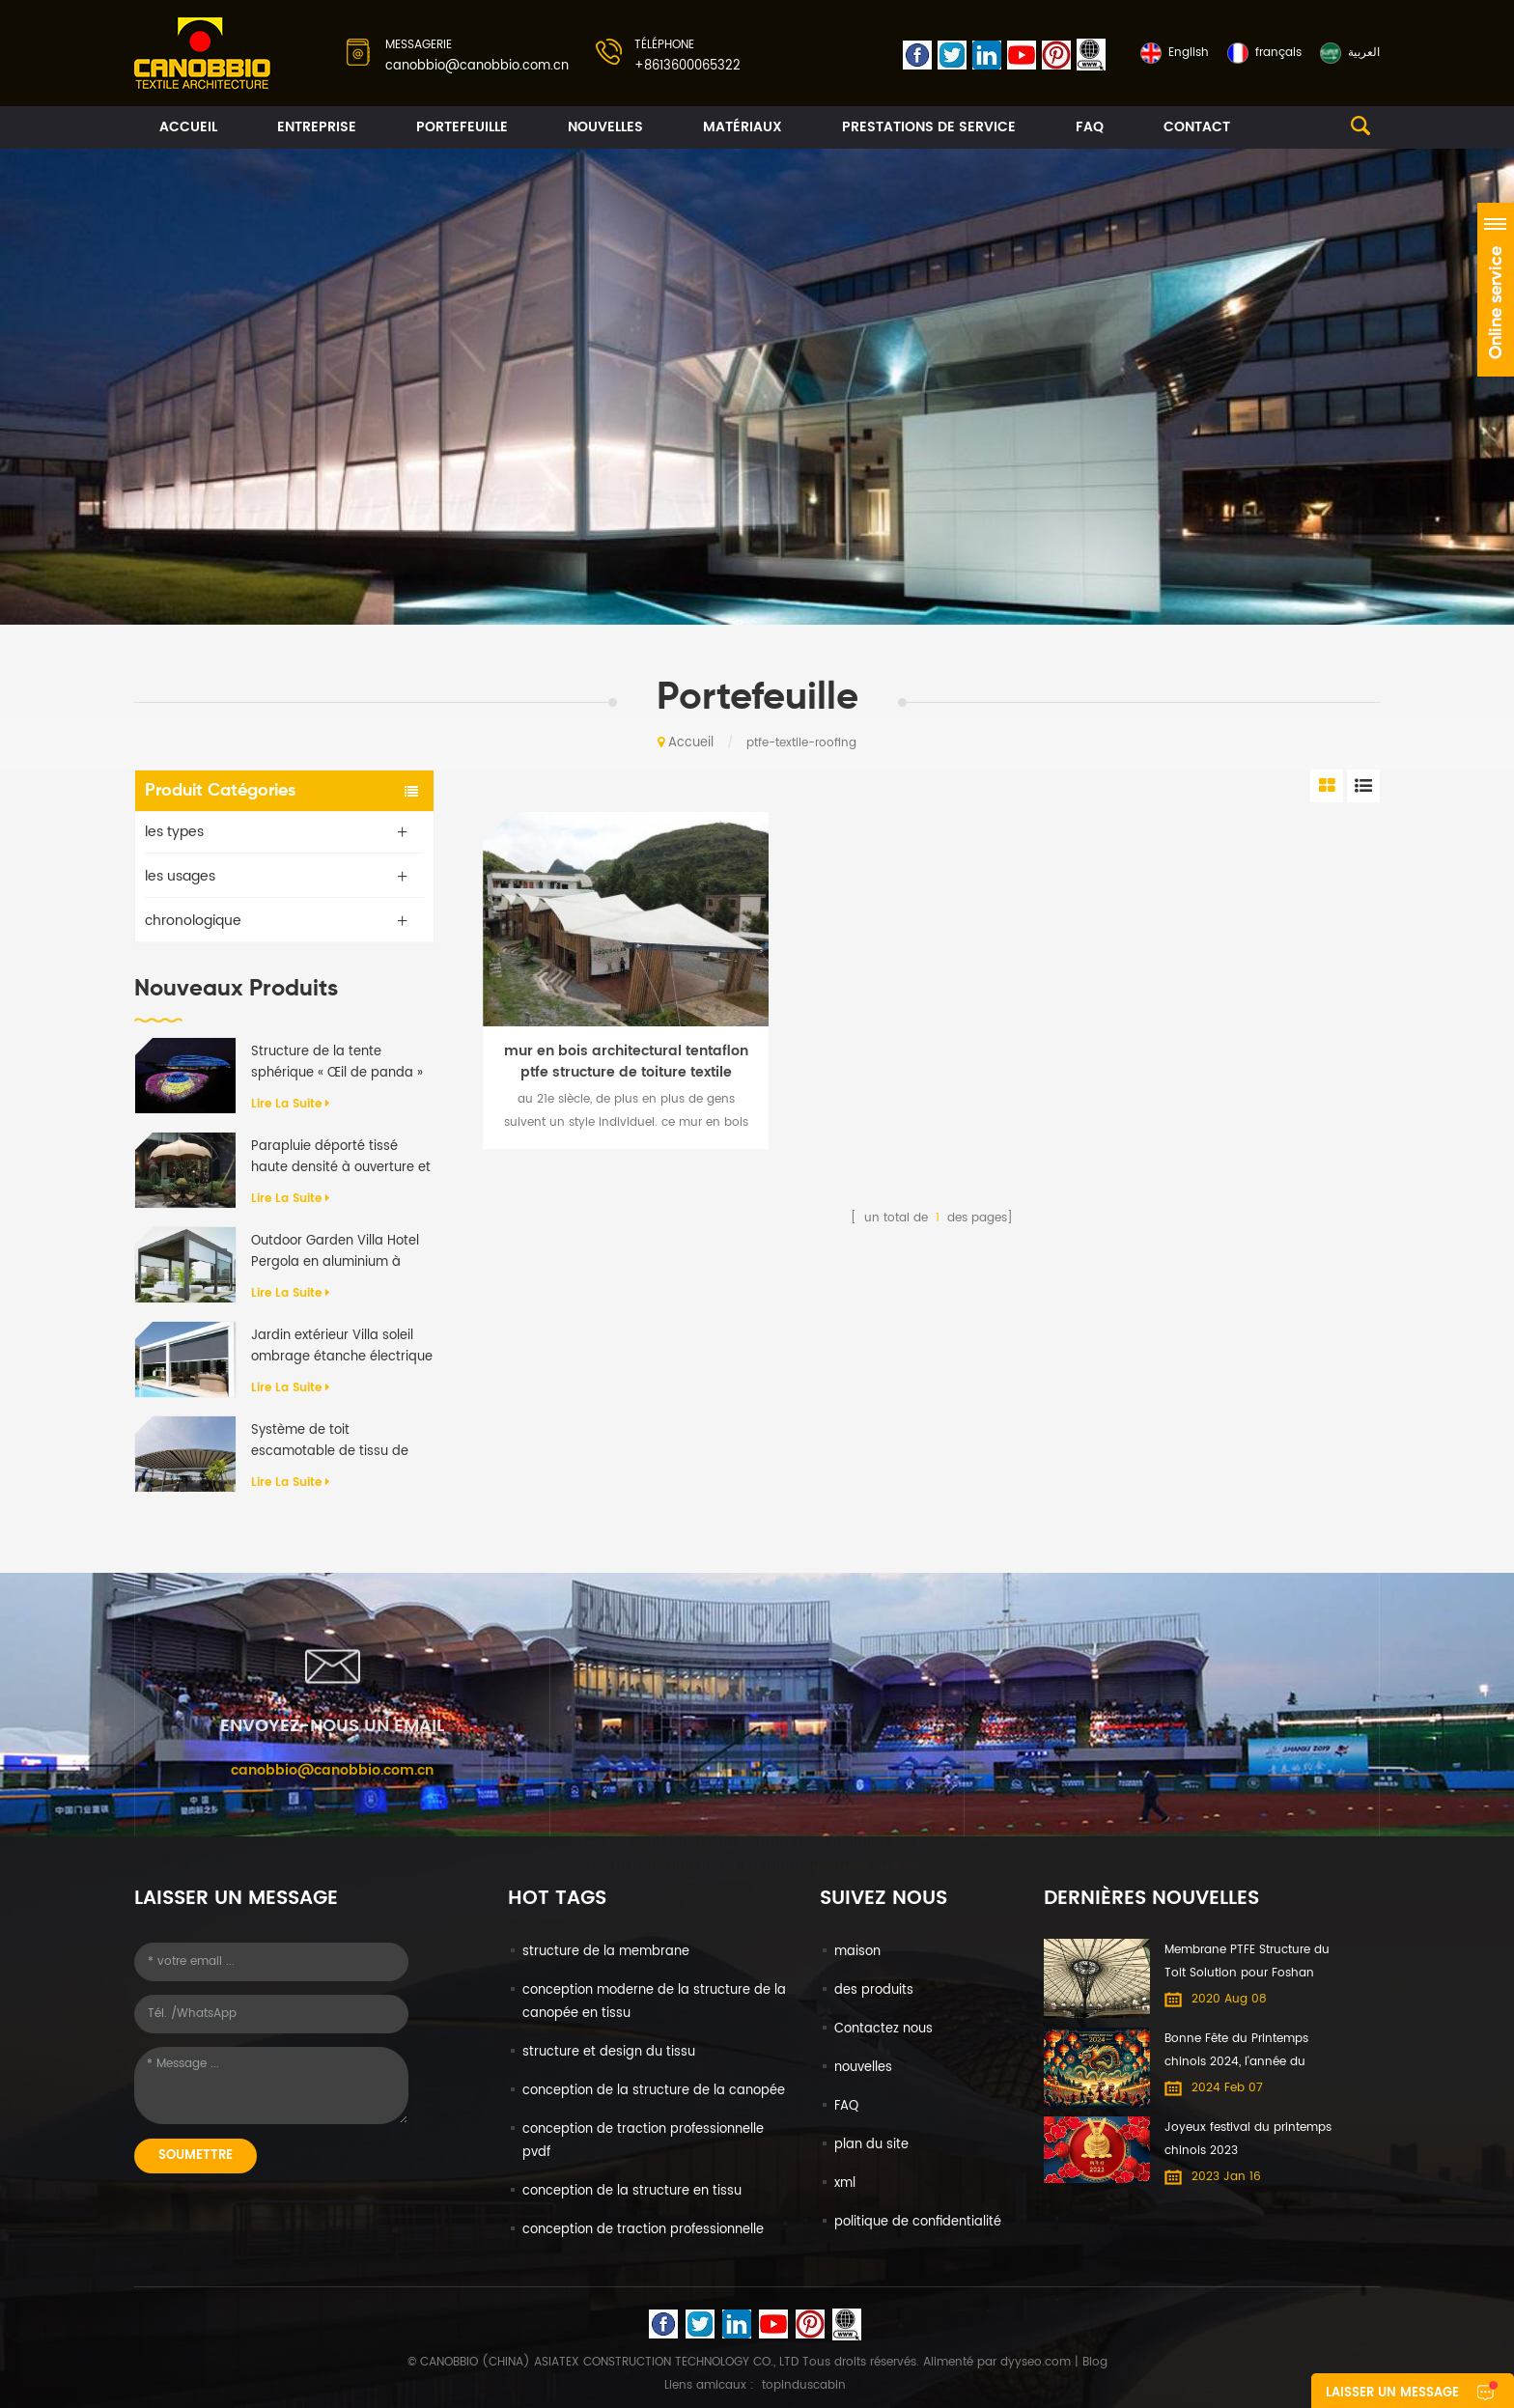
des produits (873, 1990)
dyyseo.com (1035, 2362)
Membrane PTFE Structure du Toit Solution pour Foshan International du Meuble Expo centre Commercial (1248, 1963)
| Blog (1089, 2362)
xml (844, 2183)
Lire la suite (290, 1104)
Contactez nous (883, 2029)
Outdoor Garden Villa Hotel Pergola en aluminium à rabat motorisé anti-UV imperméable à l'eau (335, 1252)
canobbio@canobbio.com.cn (477, 66)
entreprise (316, 127)
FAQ (1090, 127)
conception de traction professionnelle (643, 2230)
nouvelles (605, 127)
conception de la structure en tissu (632, 2191)
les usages (180, 876)
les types (174, 832)
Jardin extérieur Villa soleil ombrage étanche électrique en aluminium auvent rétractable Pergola (342, 1347)
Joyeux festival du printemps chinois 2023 (1248, 2139)
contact (1197, 127)
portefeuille (462, 127)
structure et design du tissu (608, 2052)
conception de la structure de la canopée (653, 2091)
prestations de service (929, 127)
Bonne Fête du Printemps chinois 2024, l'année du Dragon (1236, 2052)
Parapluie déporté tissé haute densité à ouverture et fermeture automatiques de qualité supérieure (341, 1157)
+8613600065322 (687, 66)
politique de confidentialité (917, 2222)
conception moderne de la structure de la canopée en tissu (654, 2002)
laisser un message (1392, 2393)
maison (857, 1952)
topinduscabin (804, 2385)
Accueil (188, 127)
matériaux (742, 127)
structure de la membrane (605, 1952)
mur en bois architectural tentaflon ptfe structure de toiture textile (626, 1062)
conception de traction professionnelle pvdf (643, 2141)
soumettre (195, 2155)
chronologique (193, 921)
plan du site (871, 2145)
